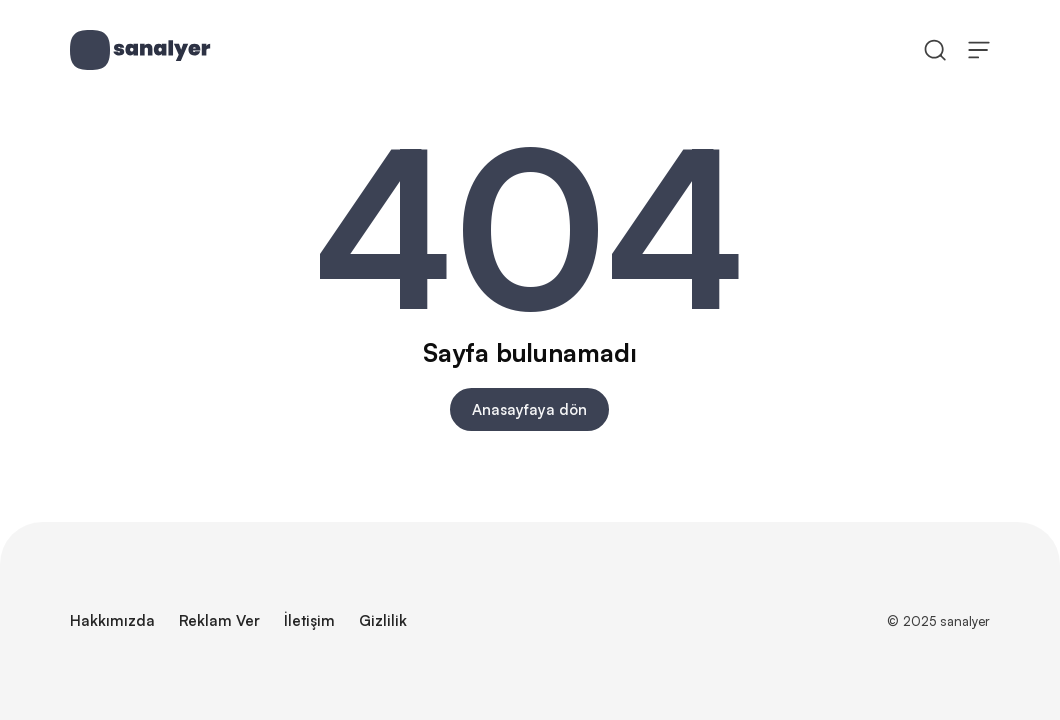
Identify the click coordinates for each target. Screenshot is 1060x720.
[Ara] (935, 49)
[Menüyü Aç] (979, 49)
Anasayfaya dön (529, 409)
